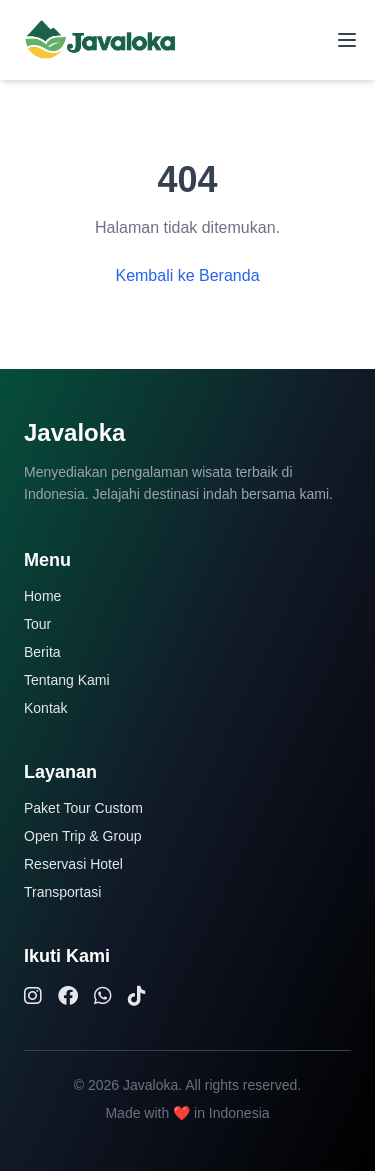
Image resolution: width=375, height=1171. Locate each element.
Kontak (46, 708)
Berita (42, 652)
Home (42, 596)
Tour (37, 624)
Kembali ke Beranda (187, 275)
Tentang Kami (67, 680)
